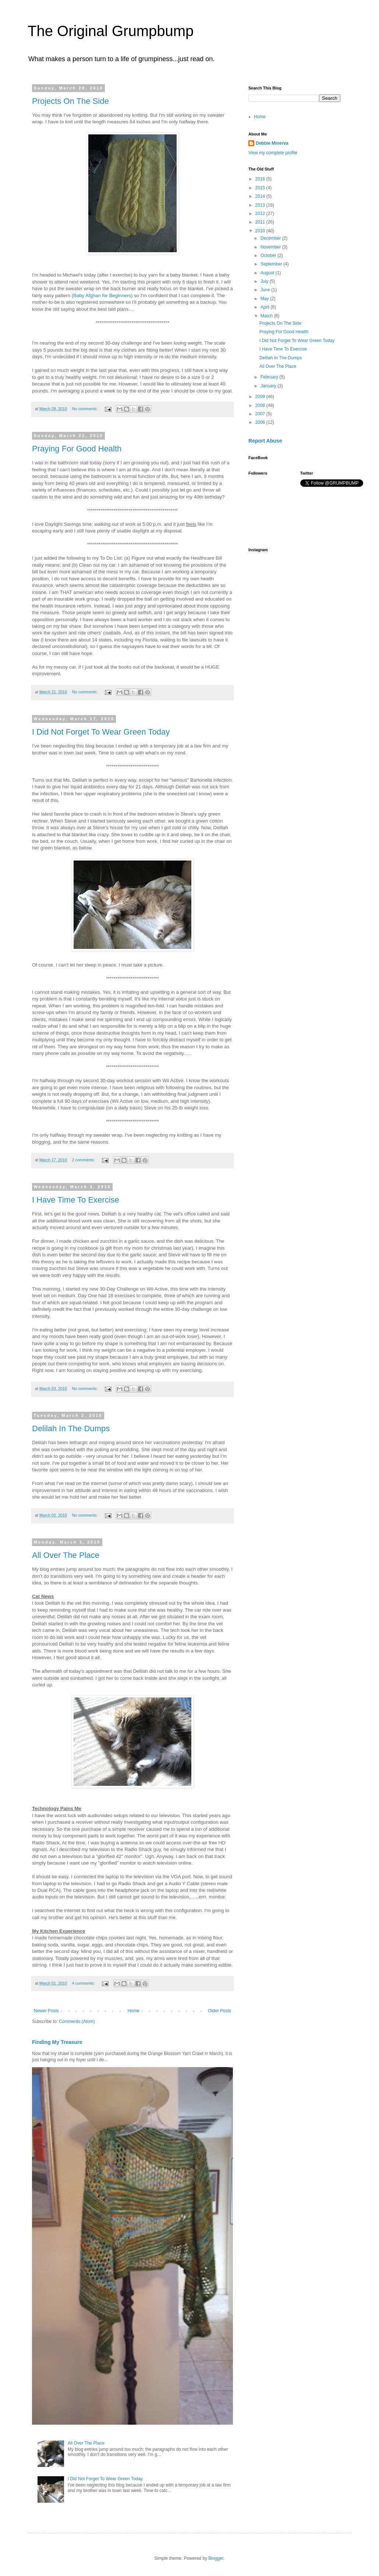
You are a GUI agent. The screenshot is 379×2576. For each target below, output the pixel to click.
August (268, 272)
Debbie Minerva (272, 143)
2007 (260, 413)
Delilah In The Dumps (71, 1428)
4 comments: (84, 1983)
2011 (260, 222)
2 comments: (84, 1160)
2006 (260, 422)
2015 (260, 187)
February (270, 377)
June (266, 289)
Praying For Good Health (76, 448)
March (267, 316)
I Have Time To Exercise (75, 1199)
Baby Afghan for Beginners (102, 295)
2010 (260, 230)
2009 (260, 396)
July (265, 281)
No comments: (85, 409)
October (269, 255)
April (265, 307)
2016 (260, 179)
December (271, 238)
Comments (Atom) (77, 2021)
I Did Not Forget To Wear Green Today (101, 731)
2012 (260, 213)
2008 (260, 405)
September (272, 264)
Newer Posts (46, 2010)
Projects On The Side (70, 101)
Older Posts (219, 2010)
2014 (260, 196)
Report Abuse (265, 441)
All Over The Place (65, 1555)
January (269, 385)
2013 (260, 205)
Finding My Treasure (57, 2042)
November (271, 247)
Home (133, 2010)
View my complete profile (272, 152)
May (265, 298)
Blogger (215, 2558)
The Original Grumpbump (111, 31)
